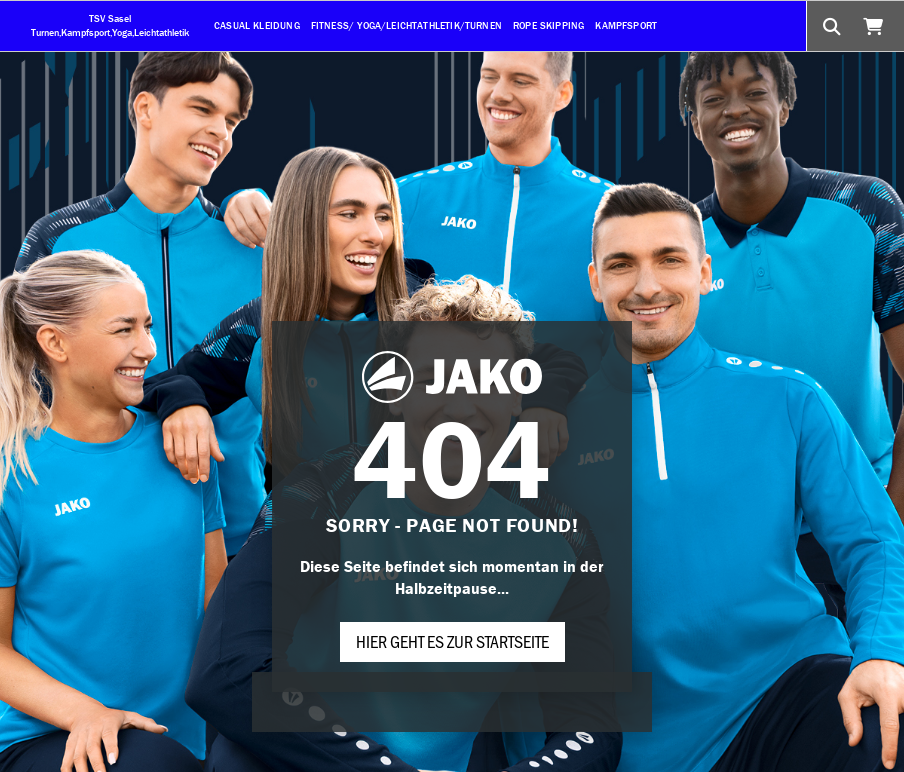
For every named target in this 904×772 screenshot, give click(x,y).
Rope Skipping (548, 25)
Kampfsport (626, 25)
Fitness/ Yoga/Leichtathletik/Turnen (406, 25)
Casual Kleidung (257, 25)
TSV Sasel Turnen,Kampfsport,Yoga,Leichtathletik (110, 25)
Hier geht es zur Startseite (452, 641)
